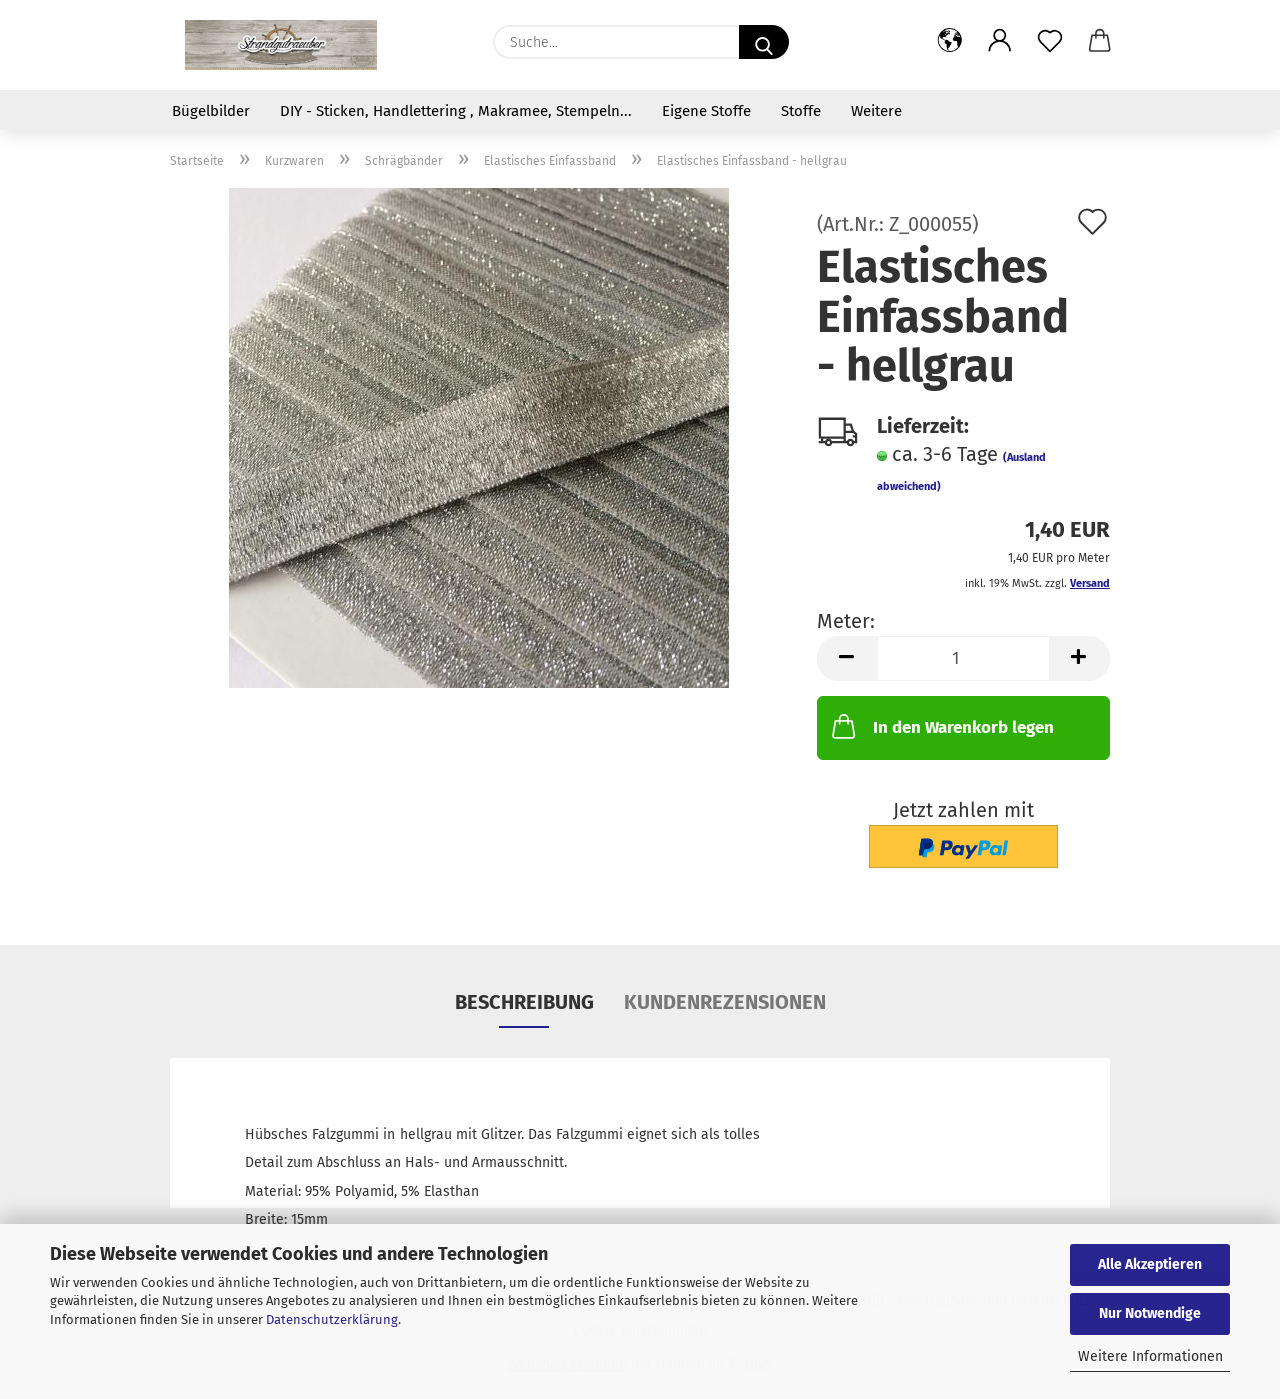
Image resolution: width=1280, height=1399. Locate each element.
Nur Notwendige (1150, 1313)
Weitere (876, 111)
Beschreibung (524, 1002)
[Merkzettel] (1050, 42)
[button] (950, 42)
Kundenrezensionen (725, 1002)
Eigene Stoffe (706, 111)
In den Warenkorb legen (941, 726)
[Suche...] (764, 42)
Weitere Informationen (1150, 1356)
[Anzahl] (963, 658)
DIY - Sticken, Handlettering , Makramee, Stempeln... (456, 111)
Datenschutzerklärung (332, 1319)
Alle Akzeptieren (1150, 1264)
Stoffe (801, 111)
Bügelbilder (211, 111)
